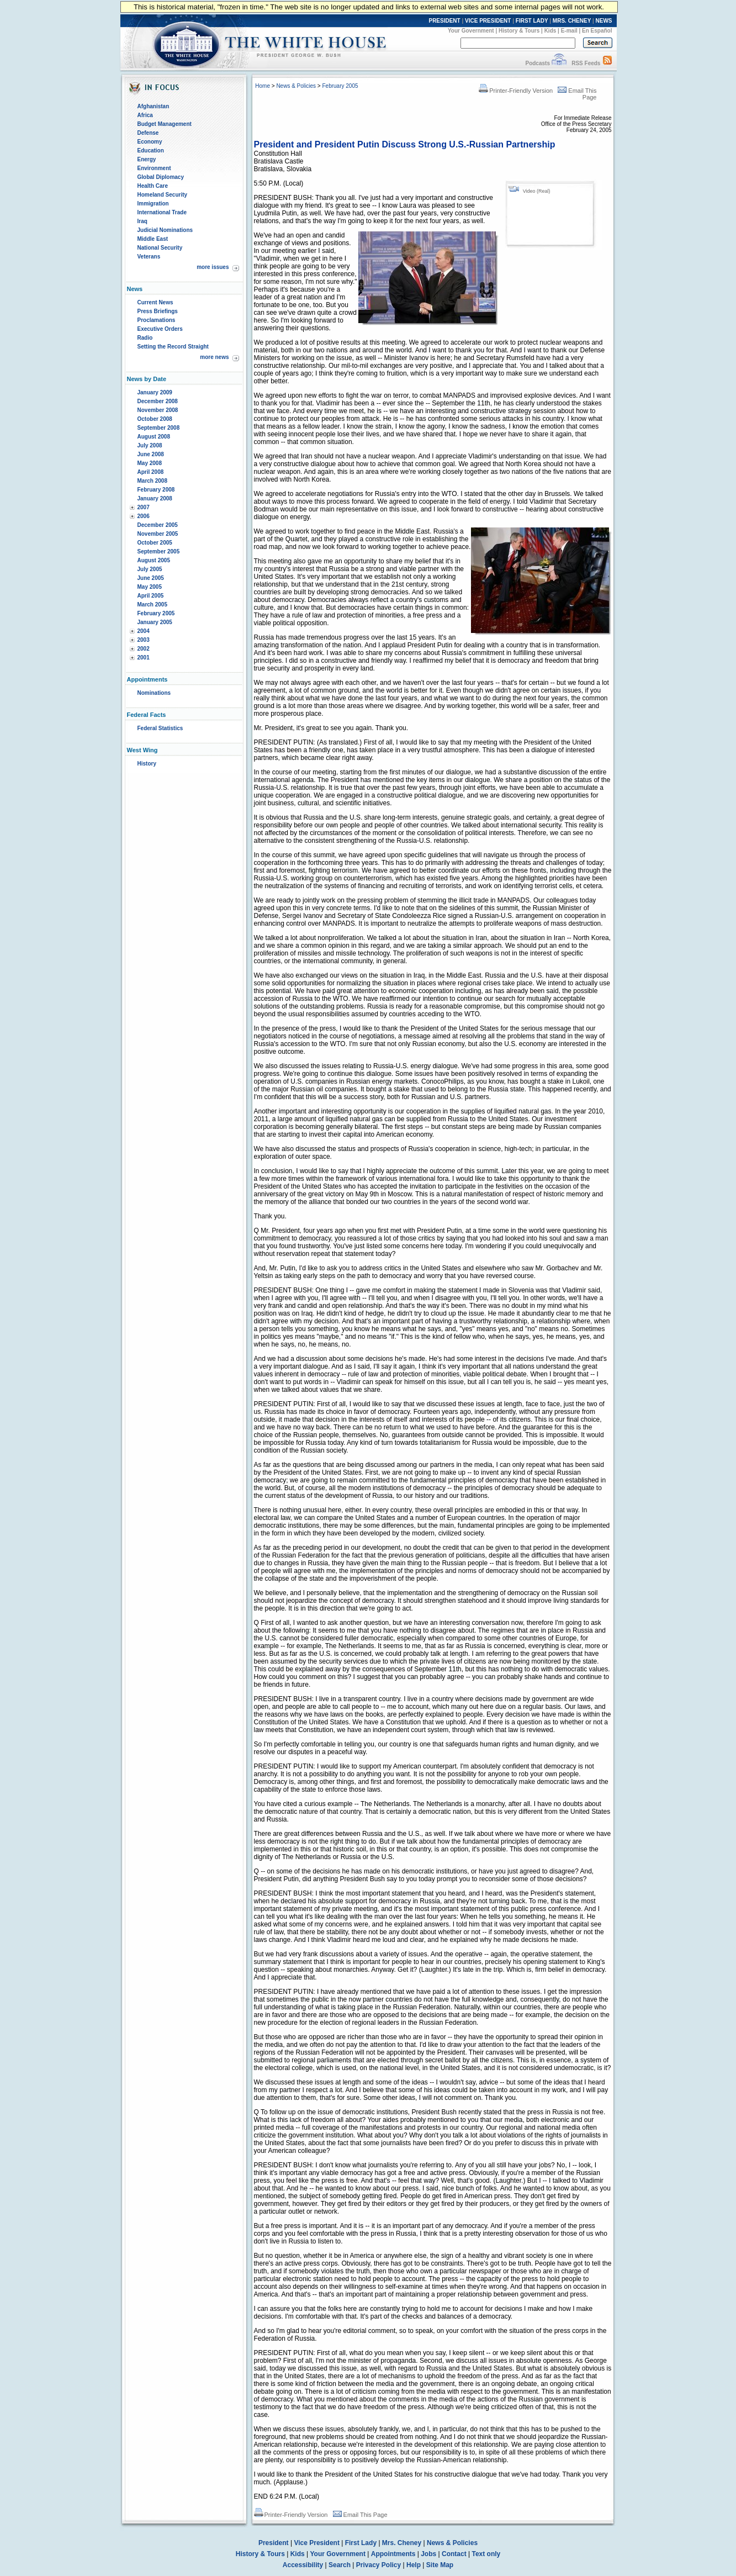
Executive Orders (160, 329)
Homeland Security (162, 195)
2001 (143, 657)
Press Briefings (157, 311)
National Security (160, 248)
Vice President (317, 2543)
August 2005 (153, 560)
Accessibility (303, 2565)
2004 (143, 631)
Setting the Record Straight (173, 347)
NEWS (604, 21)
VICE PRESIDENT (488, 21)
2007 (143, 507)
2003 (143, 640)
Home (262, 86)
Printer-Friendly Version (516, 90)
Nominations (154, 693)
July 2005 (149, 569)
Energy (146, 159)
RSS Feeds (585, 63)
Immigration (153, 203)
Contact (454, 2554)
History (146, 764)
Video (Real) (536, 191)
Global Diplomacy (160, 177)
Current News (155, 302)
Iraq (142, 221)
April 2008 (150, 472)
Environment (154, 168)
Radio (145, 338)
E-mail (569, 31)
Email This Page (360, 2514)
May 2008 (149, 463)
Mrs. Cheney (401, 2543)
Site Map (439, 2565)
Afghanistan (153, 106)
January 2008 (154, 498)
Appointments (393, 2554)
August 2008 (153, 437)
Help (413, 2565)
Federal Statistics (160, 728)
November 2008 (157, 410)
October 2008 (154, 419)
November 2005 (157, 534)
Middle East (152, 239)
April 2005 (150, 596)
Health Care (152, 186)
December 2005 (157, 525)
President (273, 2543)
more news (214, 357)
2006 (143, 516)
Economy (149, 142)
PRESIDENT (444, 21)
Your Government (471, 31)
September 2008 (158, 428)
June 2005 (150, 578)
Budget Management (164, 124)
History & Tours (519, 31)
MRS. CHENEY (572, 21)
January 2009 (154, 392)
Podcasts (537, 63)
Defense (148, 133)
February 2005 (156, 613)
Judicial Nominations (165, 230)
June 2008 (150, 454)
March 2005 (152, 604)
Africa (145, 115)
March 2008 (152, 481)
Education (150, 150)
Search (340, 2565)
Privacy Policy (378, 2565)
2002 (143, 649)
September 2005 (158, 551)
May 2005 (149, 587)
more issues (213, 267)
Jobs (428, 2554)
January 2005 (154, 622)
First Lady (361, 2543)
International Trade (162, 212)
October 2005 (154, 543)
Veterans (149, 257)
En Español (597, 31)
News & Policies (296, 86)
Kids (550, 31)
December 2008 (157, 401)
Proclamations (156, 320)
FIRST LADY (532, 21)
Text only (486, 2554)
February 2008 (156, 490)
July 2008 (149, 445)
